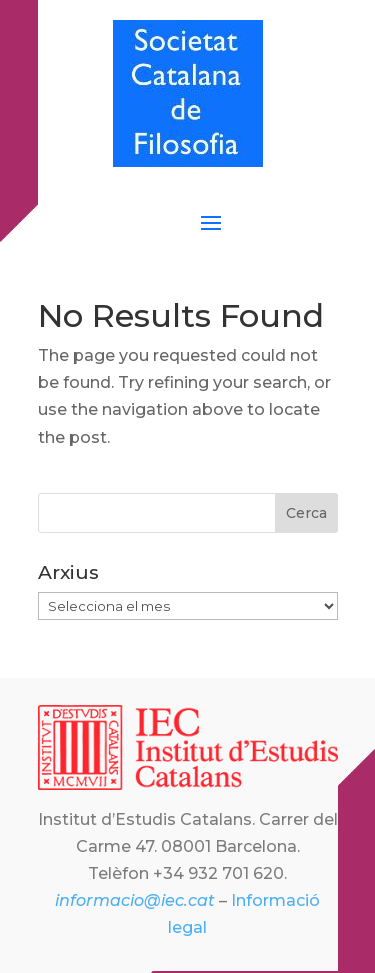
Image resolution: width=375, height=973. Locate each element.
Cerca (306, 513)
